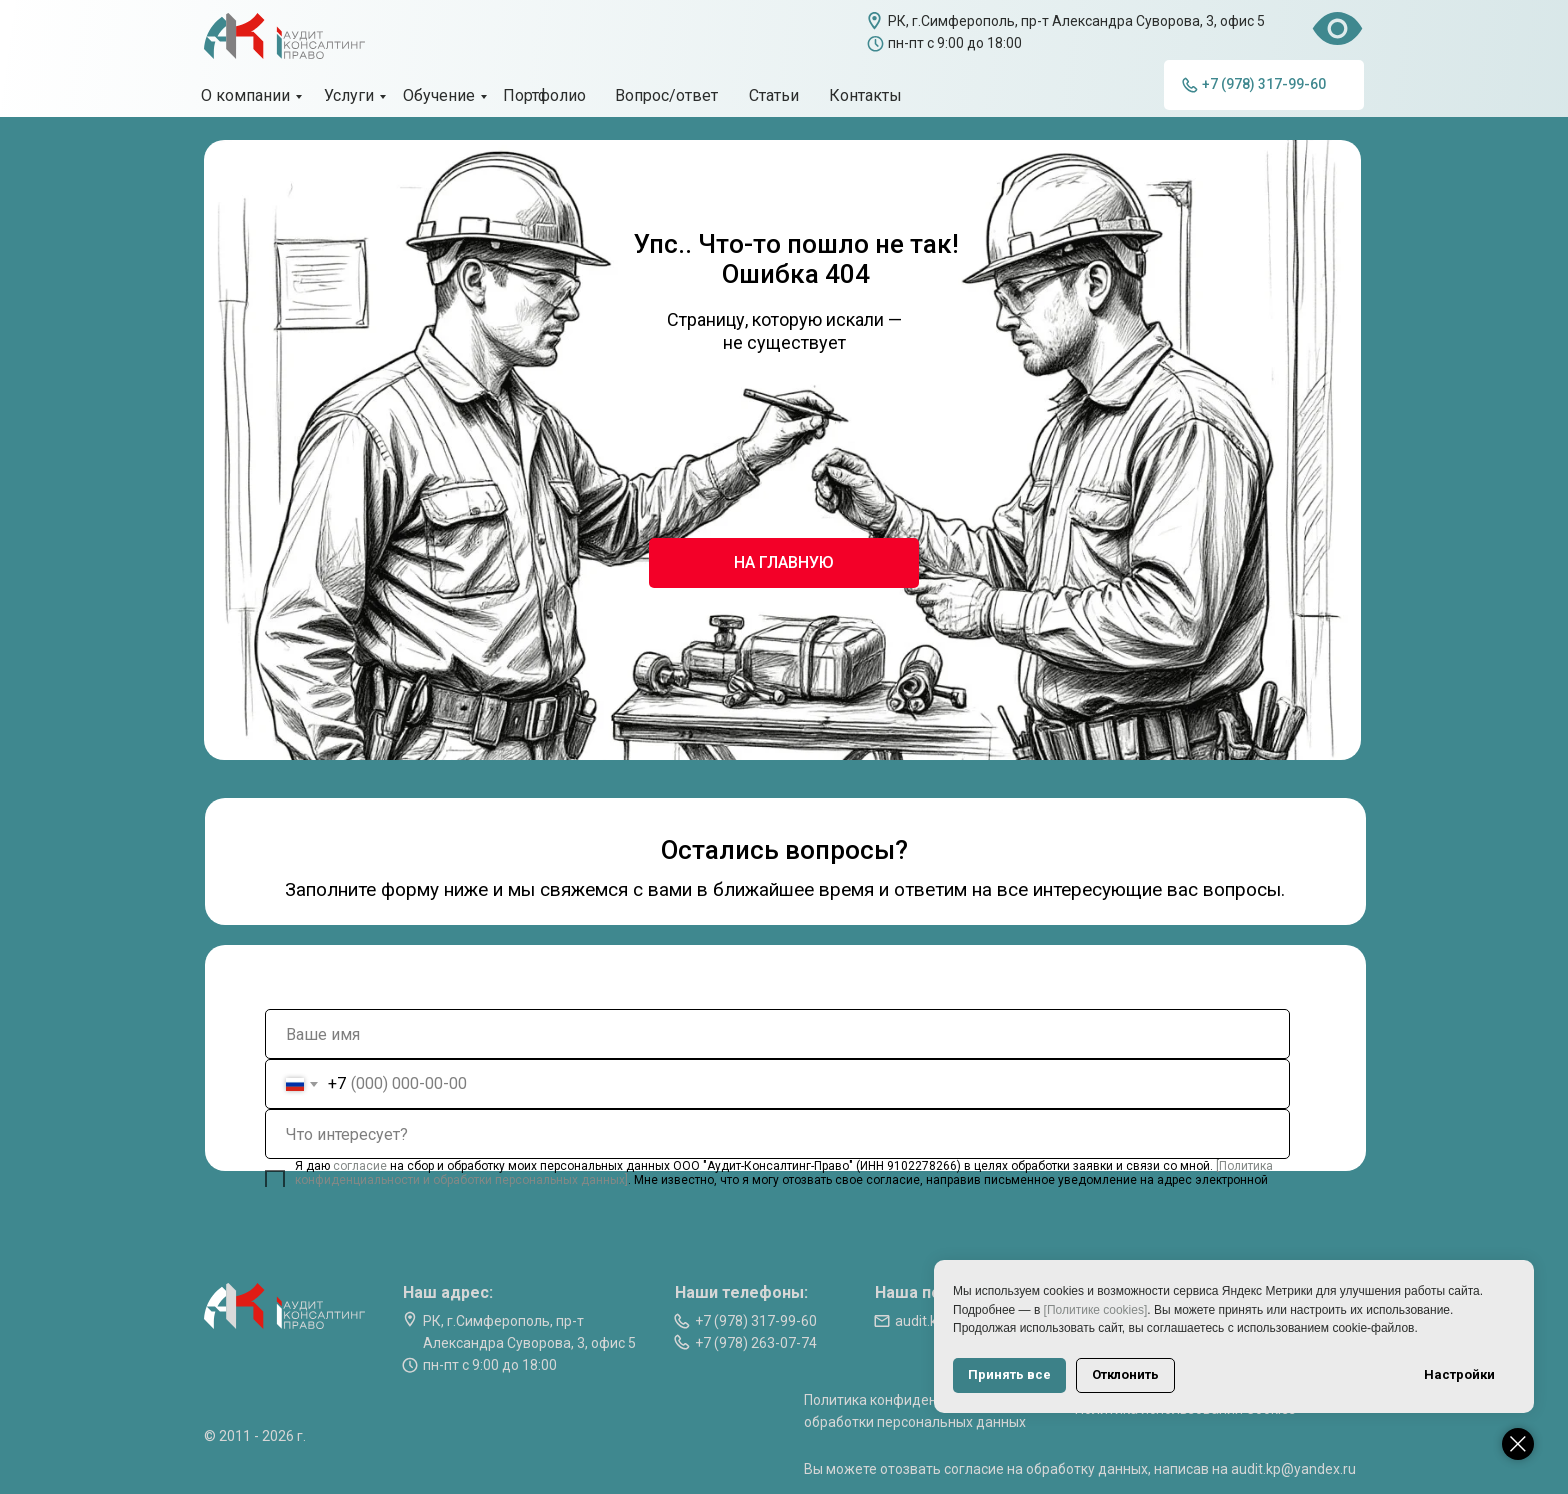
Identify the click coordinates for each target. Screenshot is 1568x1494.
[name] (777, 1034)
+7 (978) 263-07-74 (756, 1343)
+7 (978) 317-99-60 (756, 1321)
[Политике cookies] (1096, 1310)
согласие (361, 1166)
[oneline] (777, 1134)
